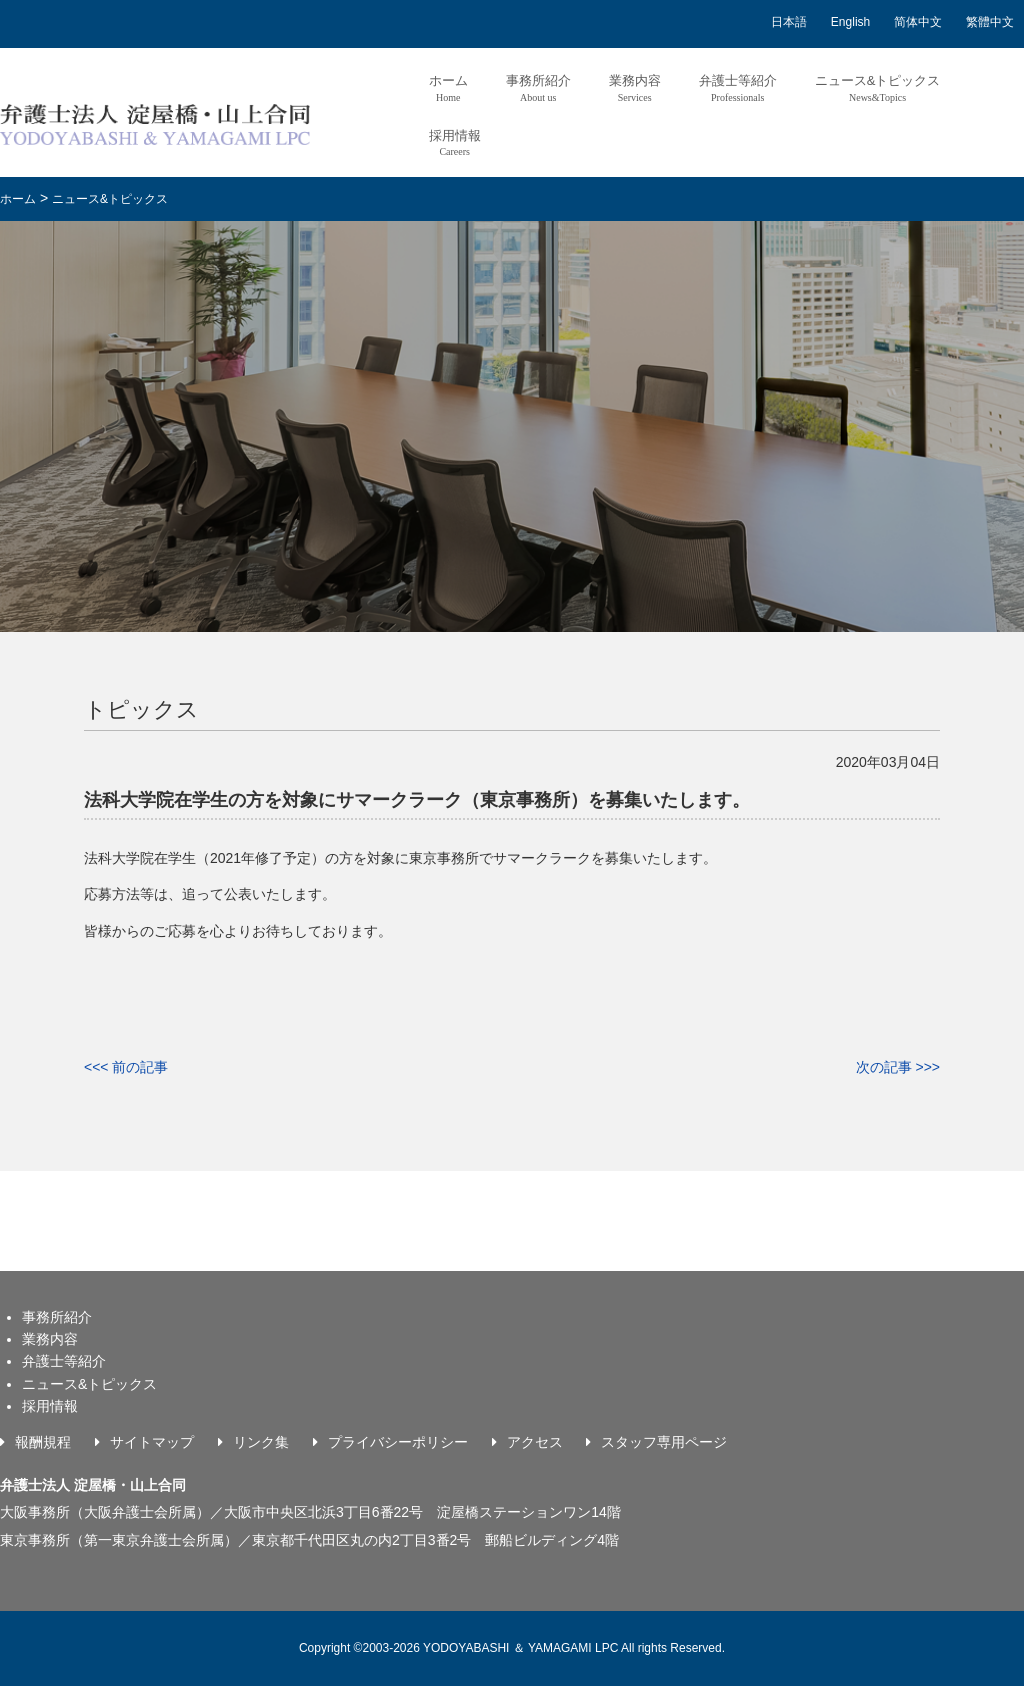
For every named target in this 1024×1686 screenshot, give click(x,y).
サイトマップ (152, 1442)
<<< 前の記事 (126, 1067)
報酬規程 (43, 1442)
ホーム (448, 87)
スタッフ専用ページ (664, 1442)
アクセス (535, 1442)
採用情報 (455, 142)
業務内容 (635, 87)
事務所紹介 (538, 87)
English (850, 22)
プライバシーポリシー (398, 1442)
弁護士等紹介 (738, 87)
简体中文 (918, 22)
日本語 (789, 22)
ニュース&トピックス (878, 87)
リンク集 (261, 1442)
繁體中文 (990, 22)
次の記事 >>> (898, 1067)
